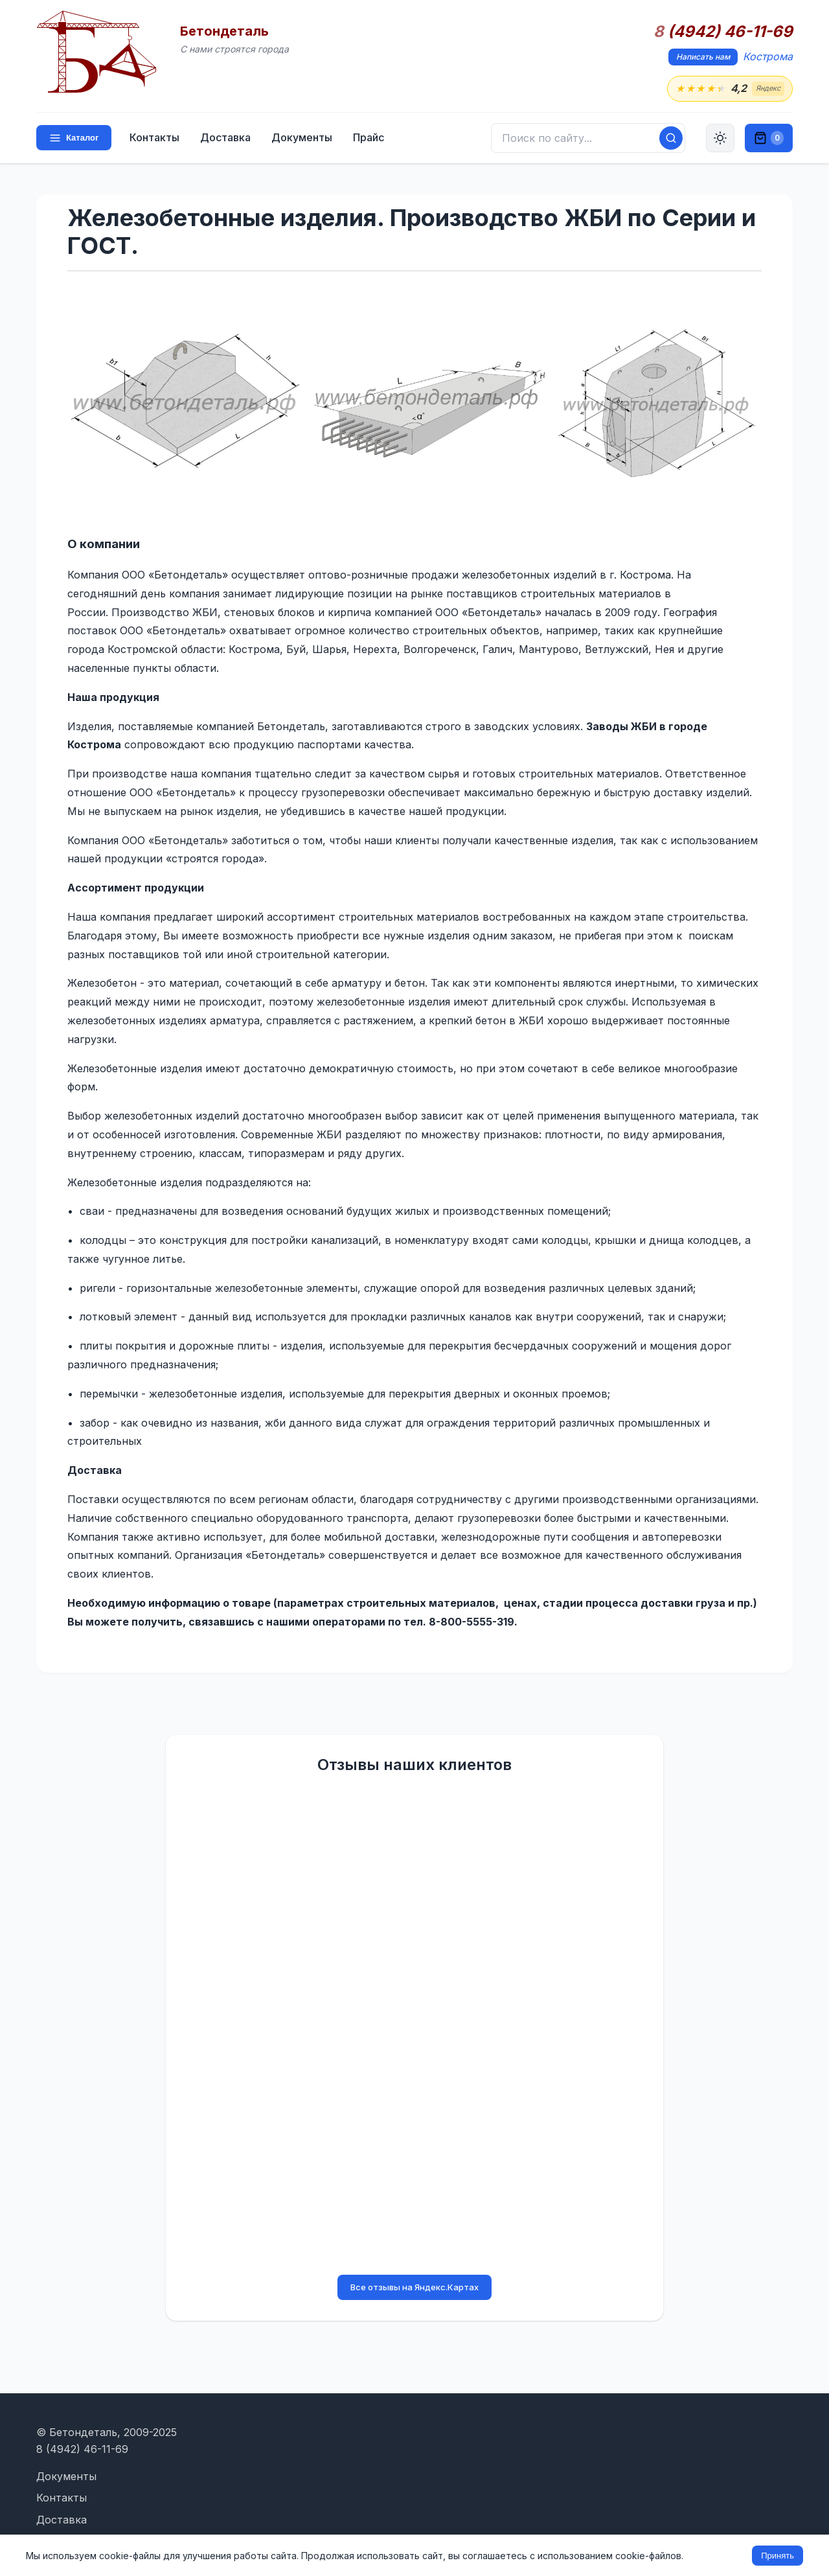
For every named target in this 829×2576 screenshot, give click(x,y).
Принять (777, 2555)
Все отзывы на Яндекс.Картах (414, 2287)
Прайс (368, 137)
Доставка (225, 137)
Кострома (768, 56)
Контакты (154, 137)
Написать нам (703, 57)
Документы (301, 137)
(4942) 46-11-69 (723, 31)
